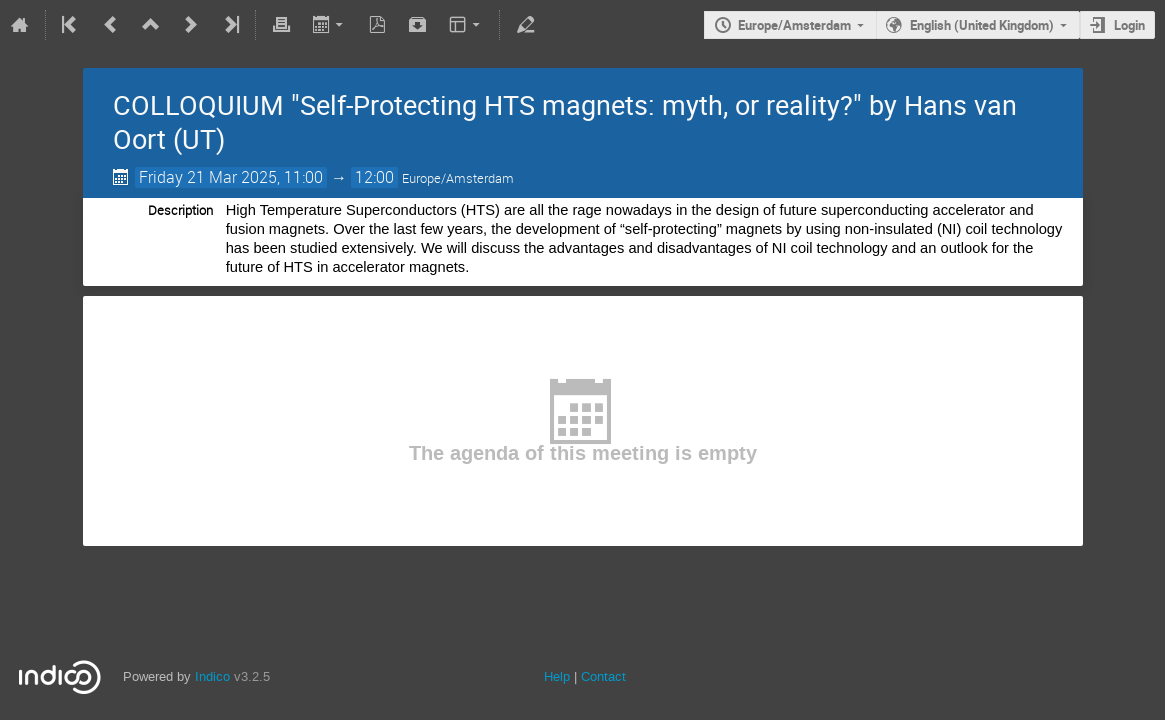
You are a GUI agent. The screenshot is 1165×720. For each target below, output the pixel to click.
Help (557, 676)
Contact (603, 676)
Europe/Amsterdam (794, 25)
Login (1129, 25)
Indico (212, 676)
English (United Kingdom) (982, 25)
